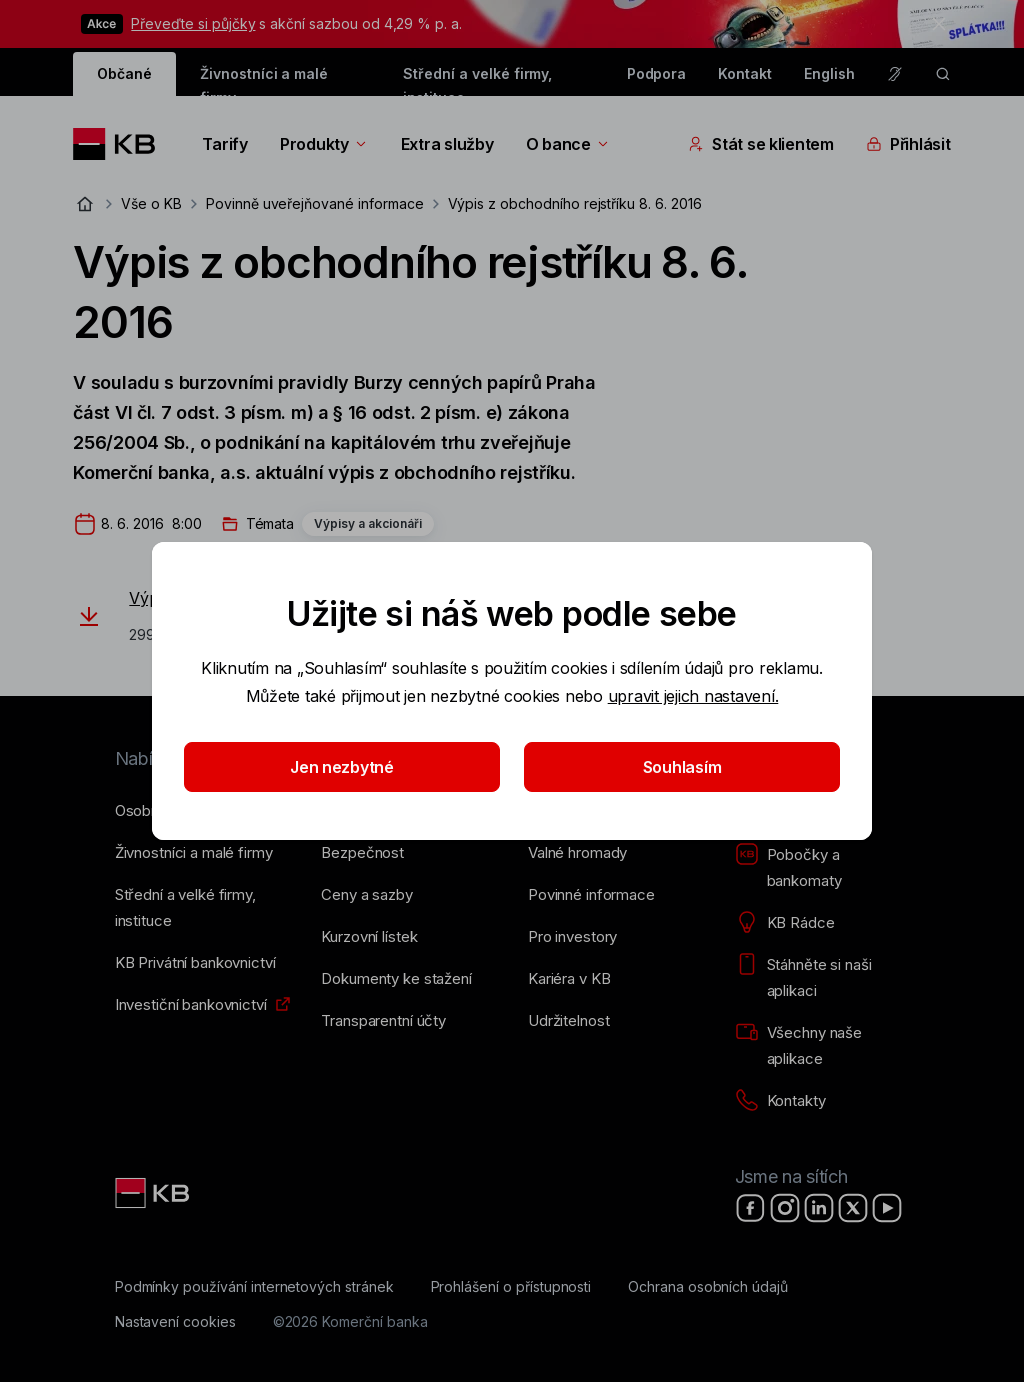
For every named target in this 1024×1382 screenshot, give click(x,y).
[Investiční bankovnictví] (191, 1005)
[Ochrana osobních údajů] (708, 1287)
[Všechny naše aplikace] (822, 1046)
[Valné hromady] (577, 853)
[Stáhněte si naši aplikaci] (822, 978)
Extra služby (447, 144)
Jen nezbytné (342, 767)
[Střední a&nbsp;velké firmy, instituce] (202, 908)
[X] (853, 1208)
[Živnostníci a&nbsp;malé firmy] (194, 853)
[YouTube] (887, 1208)
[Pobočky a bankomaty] (822, 868)
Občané (124, 73)
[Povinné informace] (591, 895)
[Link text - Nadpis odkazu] (154, 1193)
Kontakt (745, 73)
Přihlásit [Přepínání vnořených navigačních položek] (908, 144)
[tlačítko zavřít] (934, 24)
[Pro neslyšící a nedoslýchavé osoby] (895, 74)
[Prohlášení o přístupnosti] (511, 1287)
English (829, 73)
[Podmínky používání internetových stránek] (254, 1287)
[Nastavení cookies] (175, 1322)
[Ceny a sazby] (366, 895)
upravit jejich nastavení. (693, 696)
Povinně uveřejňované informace (315, 203)
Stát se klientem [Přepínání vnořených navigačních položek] (761, 144)
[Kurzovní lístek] (369, 937)
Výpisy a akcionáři (368, 523)
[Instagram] (785, 1208)
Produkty (324, 144)
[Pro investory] (572, 937)
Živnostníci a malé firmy (264, 80)
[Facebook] (751, 1208)
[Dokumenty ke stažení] (396, 979)
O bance (568, 144)
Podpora (657, 73)
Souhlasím (682, 767)
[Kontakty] (780, 1101)
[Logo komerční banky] (121, 144)
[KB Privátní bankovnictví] (195, 963)
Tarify (224, 144)
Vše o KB (151, 203)
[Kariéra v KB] (569, 979)
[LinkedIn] (819, 1208)
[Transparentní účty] (383, 1021)
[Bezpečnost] (362, 853)
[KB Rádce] (785, 923)
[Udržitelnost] (568, 1021)
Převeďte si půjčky (193, 23)
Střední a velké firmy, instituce (477, 80)
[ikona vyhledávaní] (943, 74)
